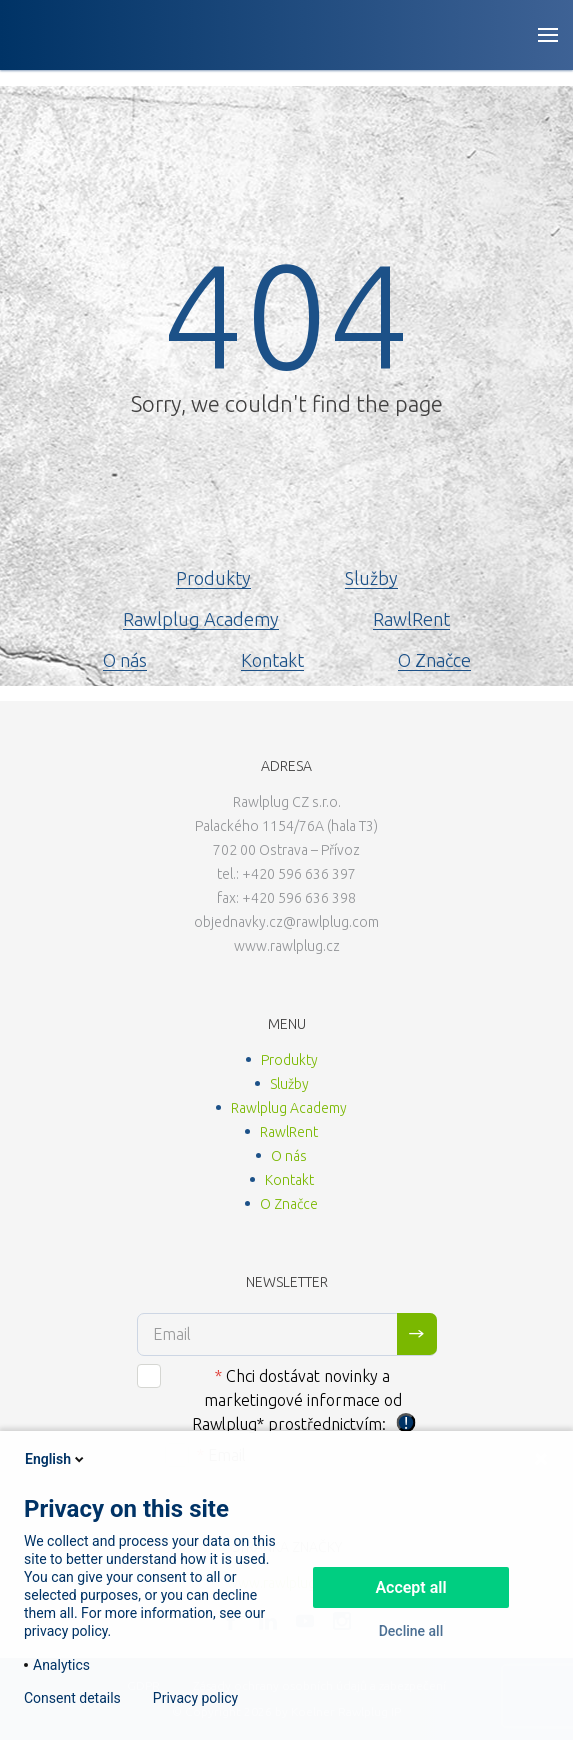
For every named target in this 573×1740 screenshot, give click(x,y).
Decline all (411, 1631)
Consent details (72, 1698)
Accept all (410, 1587)
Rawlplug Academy (201, 619)
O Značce (434, 660)
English (56, 1459)
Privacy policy (195, 1698)
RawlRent (411, 619)
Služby (371, 578)
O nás (125, 660)
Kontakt (272, 660)
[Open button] (548, 35)
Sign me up (417, 1334)
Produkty (213, 578)
